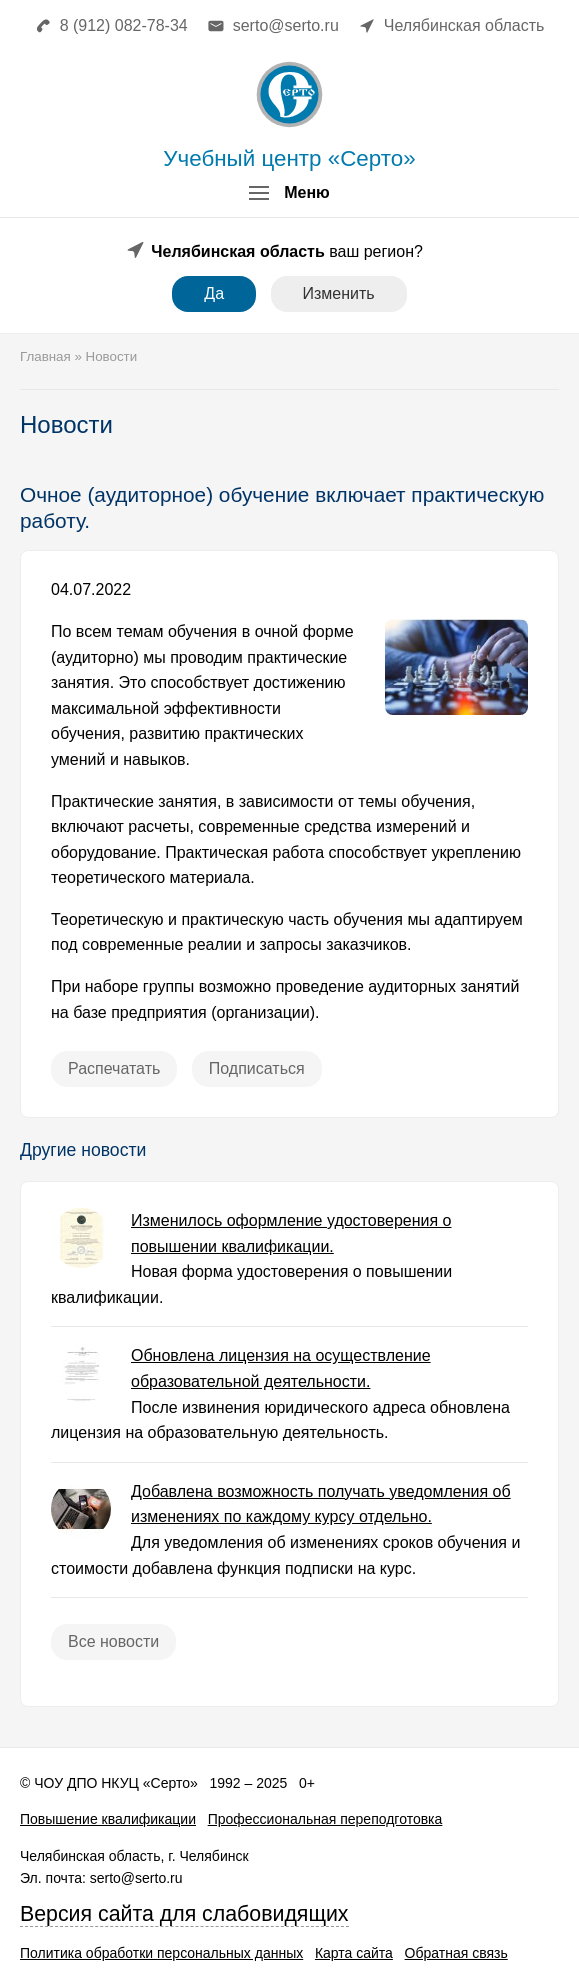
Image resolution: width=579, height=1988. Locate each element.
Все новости (113, 1641)
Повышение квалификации (108, 1819)
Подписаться (257, 1068)
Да (214, 293)
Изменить (339, 293)
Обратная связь (456, 1953)
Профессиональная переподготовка (325, 1819)
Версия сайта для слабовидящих (184, 1914)
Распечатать (114, 1068)
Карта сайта (354, 1953)
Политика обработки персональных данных (161, 1953)
